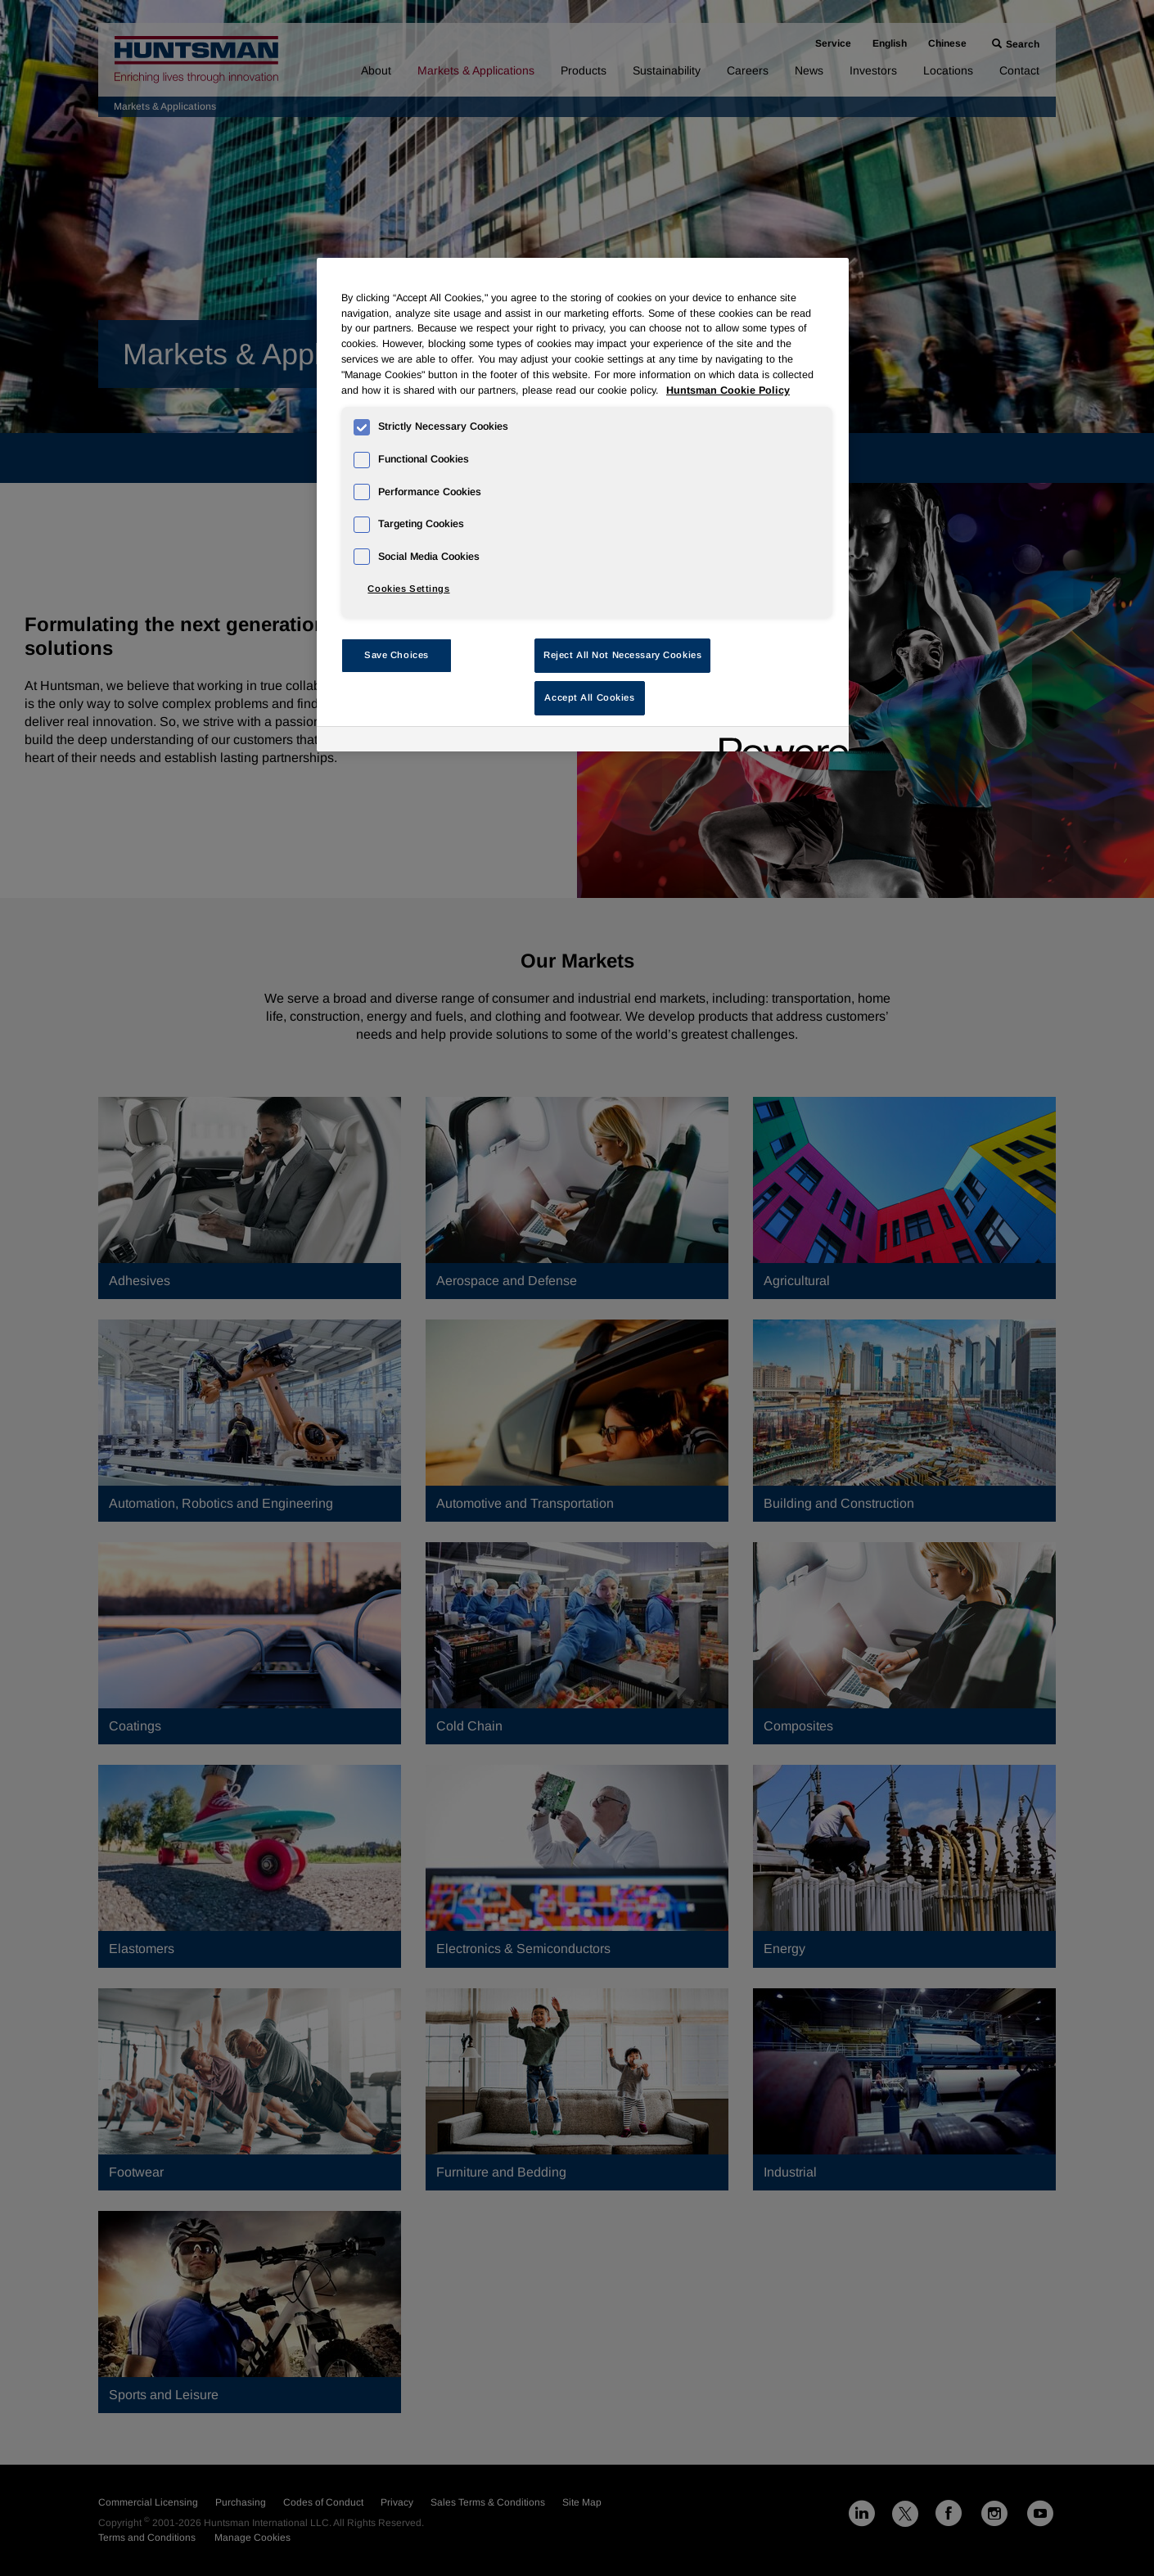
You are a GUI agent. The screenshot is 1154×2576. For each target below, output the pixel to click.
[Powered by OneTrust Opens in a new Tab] (778, 741)
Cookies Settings (408, 588)
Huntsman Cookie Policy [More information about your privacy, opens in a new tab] (728, 390)
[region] (583, 504)
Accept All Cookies (589, 697)
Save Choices (396, 655)
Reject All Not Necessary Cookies (622, 655)
